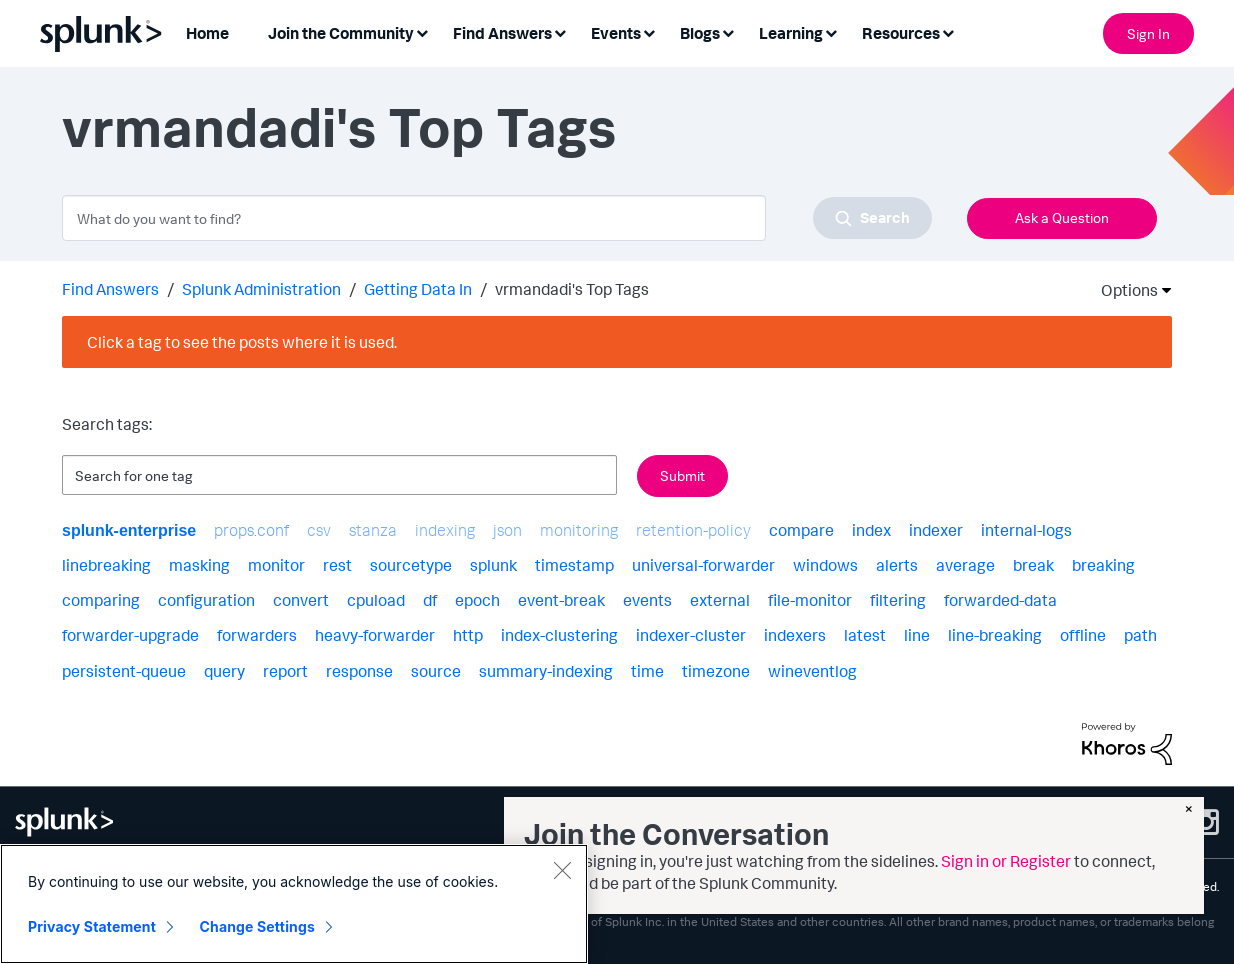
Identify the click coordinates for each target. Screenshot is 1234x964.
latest (865, 635)
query (224, 671)
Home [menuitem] (207, 33)
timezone (716, 671)
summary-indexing (546, 671)
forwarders (257, 635)
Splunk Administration (261, 289)
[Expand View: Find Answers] (560, 31)
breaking (1103, 565)
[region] (294, 904)
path (1140, 635)
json (507, 530)
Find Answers (110, 289)
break (1033, 565)
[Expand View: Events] (649, 31)
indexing (445, 530)
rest (337, 565)
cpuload (376, 600)
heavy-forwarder (375, 635)
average (965, 565)
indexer (936, 530)
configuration (206, 600)
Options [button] (1123, 290)
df (430, 600)
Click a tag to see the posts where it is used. (242, 342)
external (720, 600)
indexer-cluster (691, 635)
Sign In (1148, 33)
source (436, 671)
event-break (561, 600)
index (871, 530)
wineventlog (812, 671)
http (468, 635)
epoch (477, 600)
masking (199, 565)
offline (1083, 635)
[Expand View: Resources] (948, 31)
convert (301, 600)
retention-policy (693, 530)
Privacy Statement (92, 926)
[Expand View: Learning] (831, 31)
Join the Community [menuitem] (341, 33)
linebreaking (106, 565)
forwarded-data (1000, 600)
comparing (101, 600)
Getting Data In (418, 289)
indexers (795, 635)
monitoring (579, 530)
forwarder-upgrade (130, 635)
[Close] (562, 870)
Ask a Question (1062, 217)
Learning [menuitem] (791, 33)
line (917, 635)
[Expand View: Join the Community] (422, 31)
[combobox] (497, 218)
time (647, 671)
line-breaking (995, 635)
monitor (276, 565)
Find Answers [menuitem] (502, 33)
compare (801, 530)
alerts (897, 565)
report (285, 671)
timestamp (574, 565)
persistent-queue (124, 671)
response (359, 671)
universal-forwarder (703, 565)
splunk (493, 565)
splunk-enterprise (129, 530)
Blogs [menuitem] (700, 33)
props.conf (251, 530)
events (647, 600)
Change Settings (257, 926)
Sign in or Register (1006, 861)
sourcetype (411, 565)
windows (825, 565)
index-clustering (559, 635)
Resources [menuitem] (901, 33)
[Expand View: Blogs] (728, 31)
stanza (373, 530)
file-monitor (810, 600)
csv (319, 530)
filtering (898, 600)
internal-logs (1026, 530)
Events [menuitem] (616, 33)
